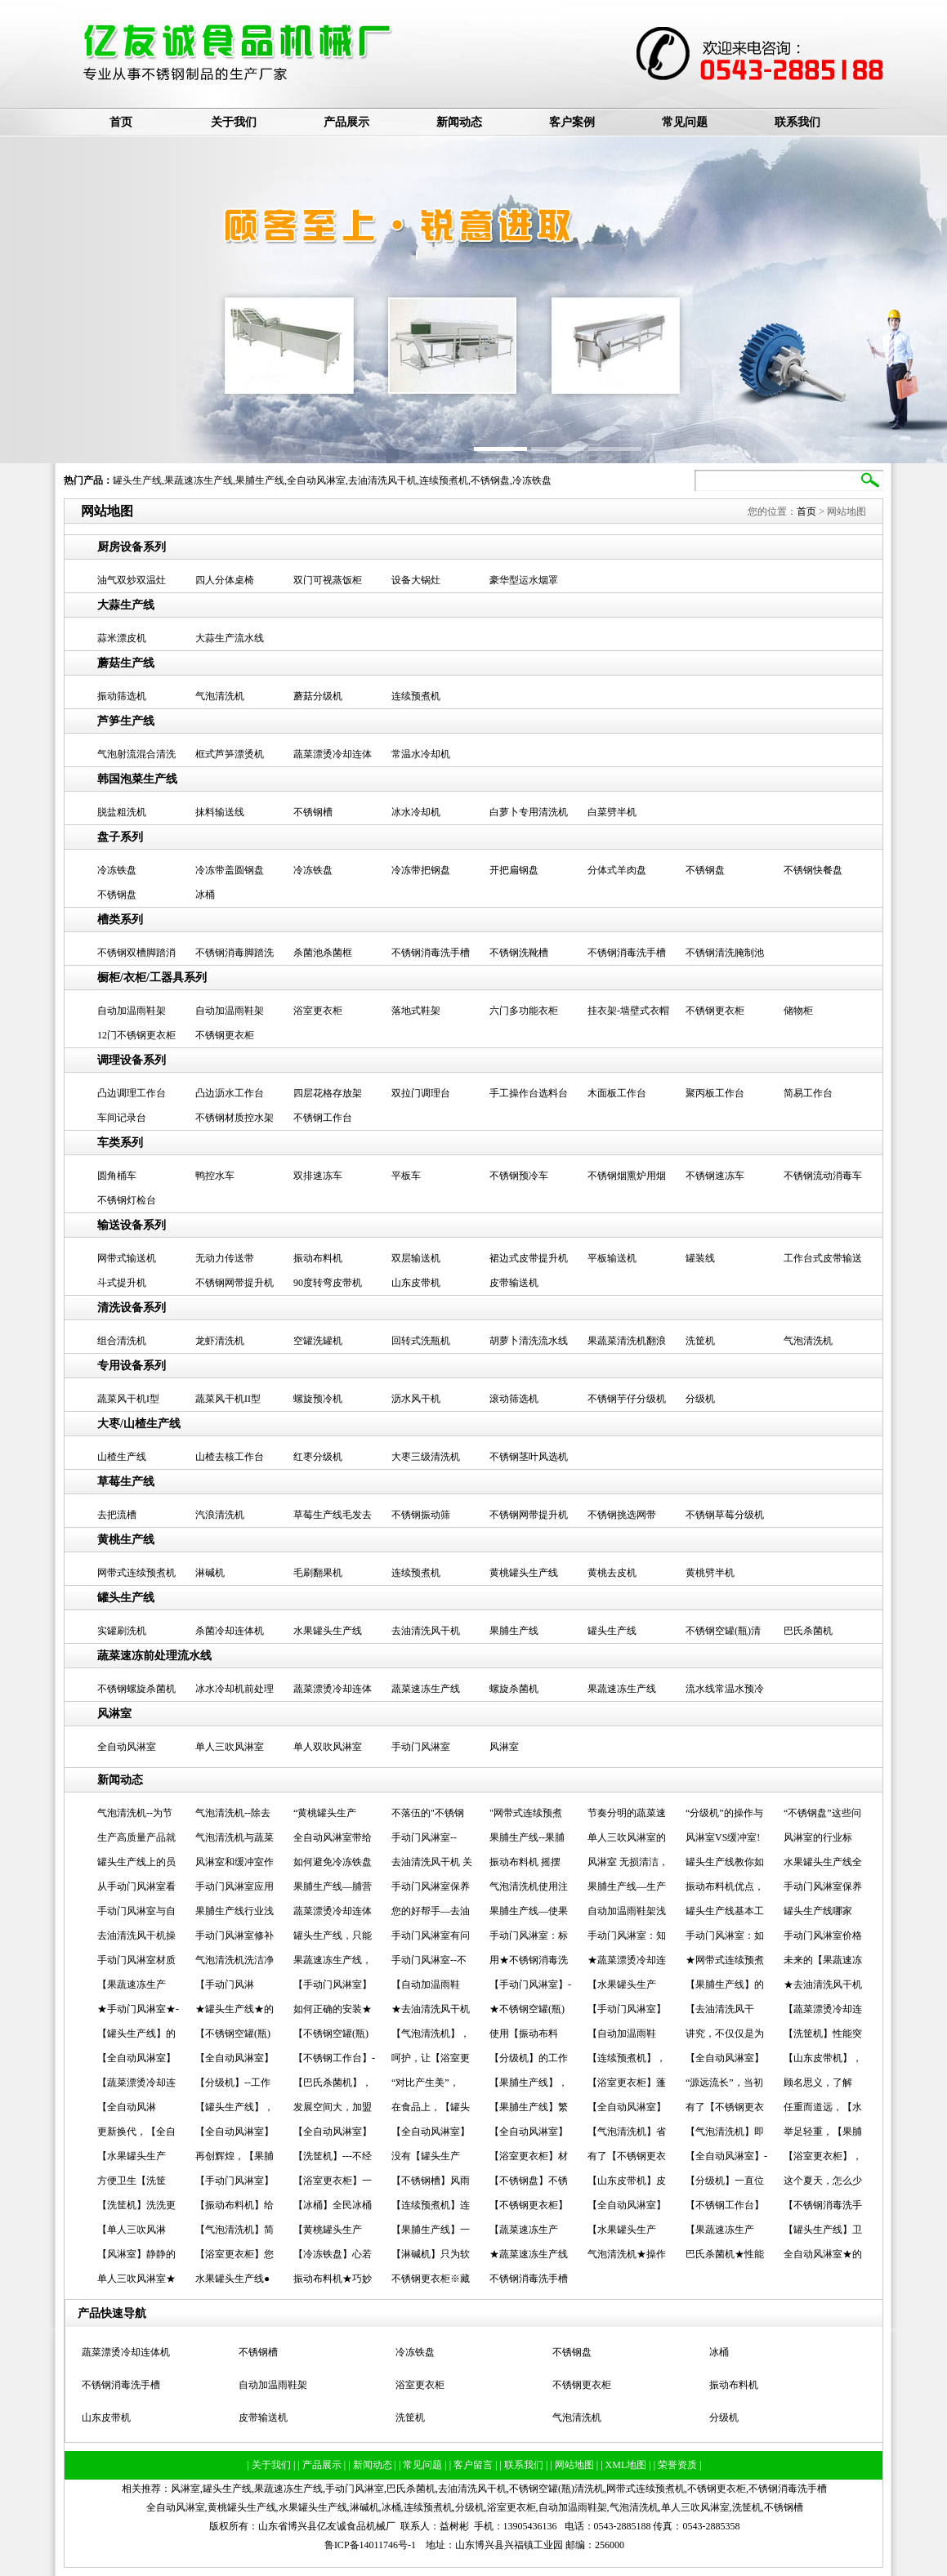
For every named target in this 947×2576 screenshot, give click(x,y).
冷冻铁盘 (532, 480)
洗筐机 (700, 1340)
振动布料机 (317, 1258)
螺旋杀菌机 (513, 1688)
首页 (120, 122)
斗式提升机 (121, 1282)
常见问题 (685, 122)
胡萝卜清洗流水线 (528, 1340)
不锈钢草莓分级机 (725, 1514)
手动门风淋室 (420, 1746)
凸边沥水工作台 (229, 1093)
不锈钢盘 (490, 480)
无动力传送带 (224, 1258)
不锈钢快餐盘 (813, 870)
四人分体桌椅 (224, 580)
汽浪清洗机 (219, 1514)
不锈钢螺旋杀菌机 (136, 1688)
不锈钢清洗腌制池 (725, 952)
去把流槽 (116, 1514)
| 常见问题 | (424, 2465)
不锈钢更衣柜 (715, 1010)
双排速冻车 (317, 1175)
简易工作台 (808, 1093)
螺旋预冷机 (317, 1398)
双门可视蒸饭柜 (327, 580)
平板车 (406, 1175)
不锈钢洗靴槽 (518, 952)
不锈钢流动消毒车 (823, 1175)
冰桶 (205, 894)
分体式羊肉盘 (616, 870)
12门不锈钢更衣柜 (136, 1035)
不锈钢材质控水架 (234, 1117)
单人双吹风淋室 (327, 1746)
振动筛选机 (121, 696)
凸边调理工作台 (131, 1093)
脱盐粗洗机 (121, 812)
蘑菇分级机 (317, 696)
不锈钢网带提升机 (234, 1282)
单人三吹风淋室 (229, 1746)
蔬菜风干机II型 (228, 1398)
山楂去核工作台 (229, 1456)
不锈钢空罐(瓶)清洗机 (556, 2488)
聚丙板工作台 (715, 1093)
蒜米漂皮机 (121, 638)
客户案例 (572, 122)
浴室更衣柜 (317, 1010)
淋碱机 (210, 1572)
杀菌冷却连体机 (229, 1630)
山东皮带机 (415, 1282)
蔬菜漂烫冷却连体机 (126, 2352)
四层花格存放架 (327, 1093)
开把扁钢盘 (513, 870)
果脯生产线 (259, 480)
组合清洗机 (121, 1340)
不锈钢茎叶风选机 (528, 1456)
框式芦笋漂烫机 (229, 754)
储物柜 (798, 1010)
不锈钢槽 (313, 812)
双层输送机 (415, 1258)
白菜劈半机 (612, 812)
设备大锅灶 (415, 580)
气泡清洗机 (219, 696)
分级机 (700, 1398)
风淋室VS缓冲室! (723, 1837)
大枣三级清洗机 (425, 1456)
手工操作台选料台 (528, 1093)
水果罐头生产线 (327, 1630)
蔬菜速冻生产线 (425, 1688)
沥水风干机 (415, 1398)
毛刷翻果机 (317, 1572)
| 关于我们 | (273, 2465)
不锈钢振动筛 (420, 1514)
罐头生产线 (137, 480)
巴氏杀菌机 (808, 1630)
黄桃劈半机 (710, 1572)
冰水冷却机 (415, 812)
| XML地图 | (627, 2465)
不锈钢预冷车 (518, 1175)
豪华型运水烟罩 (523, 580)
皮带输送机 (513, 1282)
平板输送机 (612, 1258)
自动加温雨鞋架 (131, 1010)
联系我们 (797, 122)
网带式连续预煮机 (136, 1572)
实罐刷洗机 (121, 1630)
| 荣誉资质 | (678, 2465)
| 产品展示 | (322, 2465)
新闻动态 (459, 122)
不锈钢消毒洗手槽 (430, 952)
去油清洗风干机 (382, 480)
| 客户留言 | (474, 2465)
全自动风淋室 (316, 480)
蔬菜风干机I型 (128, 1398)
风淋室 (504, 1746)
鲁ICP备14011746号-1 (370, 2545)
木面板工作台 (616, 1093)
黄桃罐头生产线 (523, 1572)
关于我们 (234, 122)
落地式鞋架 (415, 1010)
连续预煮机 (443, 480)
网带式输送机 (126, 1258)
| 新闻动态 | (373, 2465)
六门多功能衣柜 (523, 1010)
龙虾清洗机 (219, 1340)
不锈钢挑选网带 (621, 1514)
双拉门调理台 (420, 1093)
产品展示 (346, 122)
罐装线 (700, 1258)
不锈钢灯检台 (126, 1200)
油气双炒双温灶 (131, 580)
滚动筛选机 (513, 1398)
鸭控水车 (215, 1175)
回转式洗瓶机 (420, 1340)
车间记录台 (121, 1117)
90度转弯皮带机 (327, 1282)
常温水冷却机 (420, 754)
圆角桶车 (116, 1175)
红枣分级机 (317, 1456)
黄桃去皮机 (612, 1572)
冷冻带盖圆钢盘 (229, 870)
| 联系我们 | (525, 2465)
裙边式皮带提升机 (528, 1258)
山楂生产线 (121, 1456)
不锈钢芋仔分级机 (626, 1398)
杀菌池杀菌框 (322, 952)
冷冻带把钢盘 (420, 870)
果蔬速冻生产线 (198, 480)
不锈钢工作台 (322, 1117)
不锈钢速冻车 (715, 1175)
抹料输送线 (219, 812)
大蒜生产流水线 (229, 638)
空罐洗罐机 (317, 1340)
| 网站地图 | (575, 2465)
